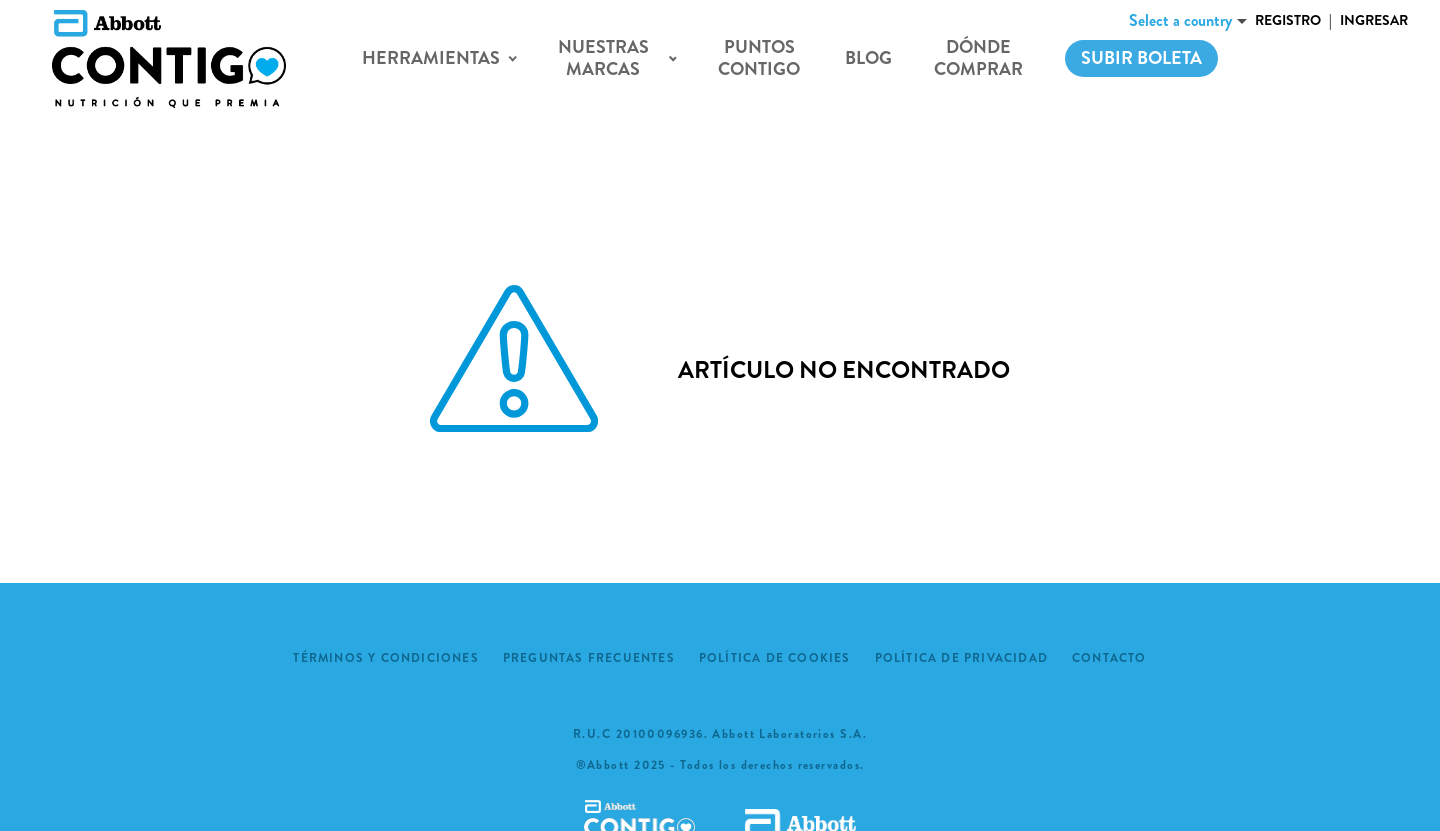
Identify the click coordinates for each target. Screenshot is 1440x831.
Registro (1288, 20)
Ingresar (1374, 20)
